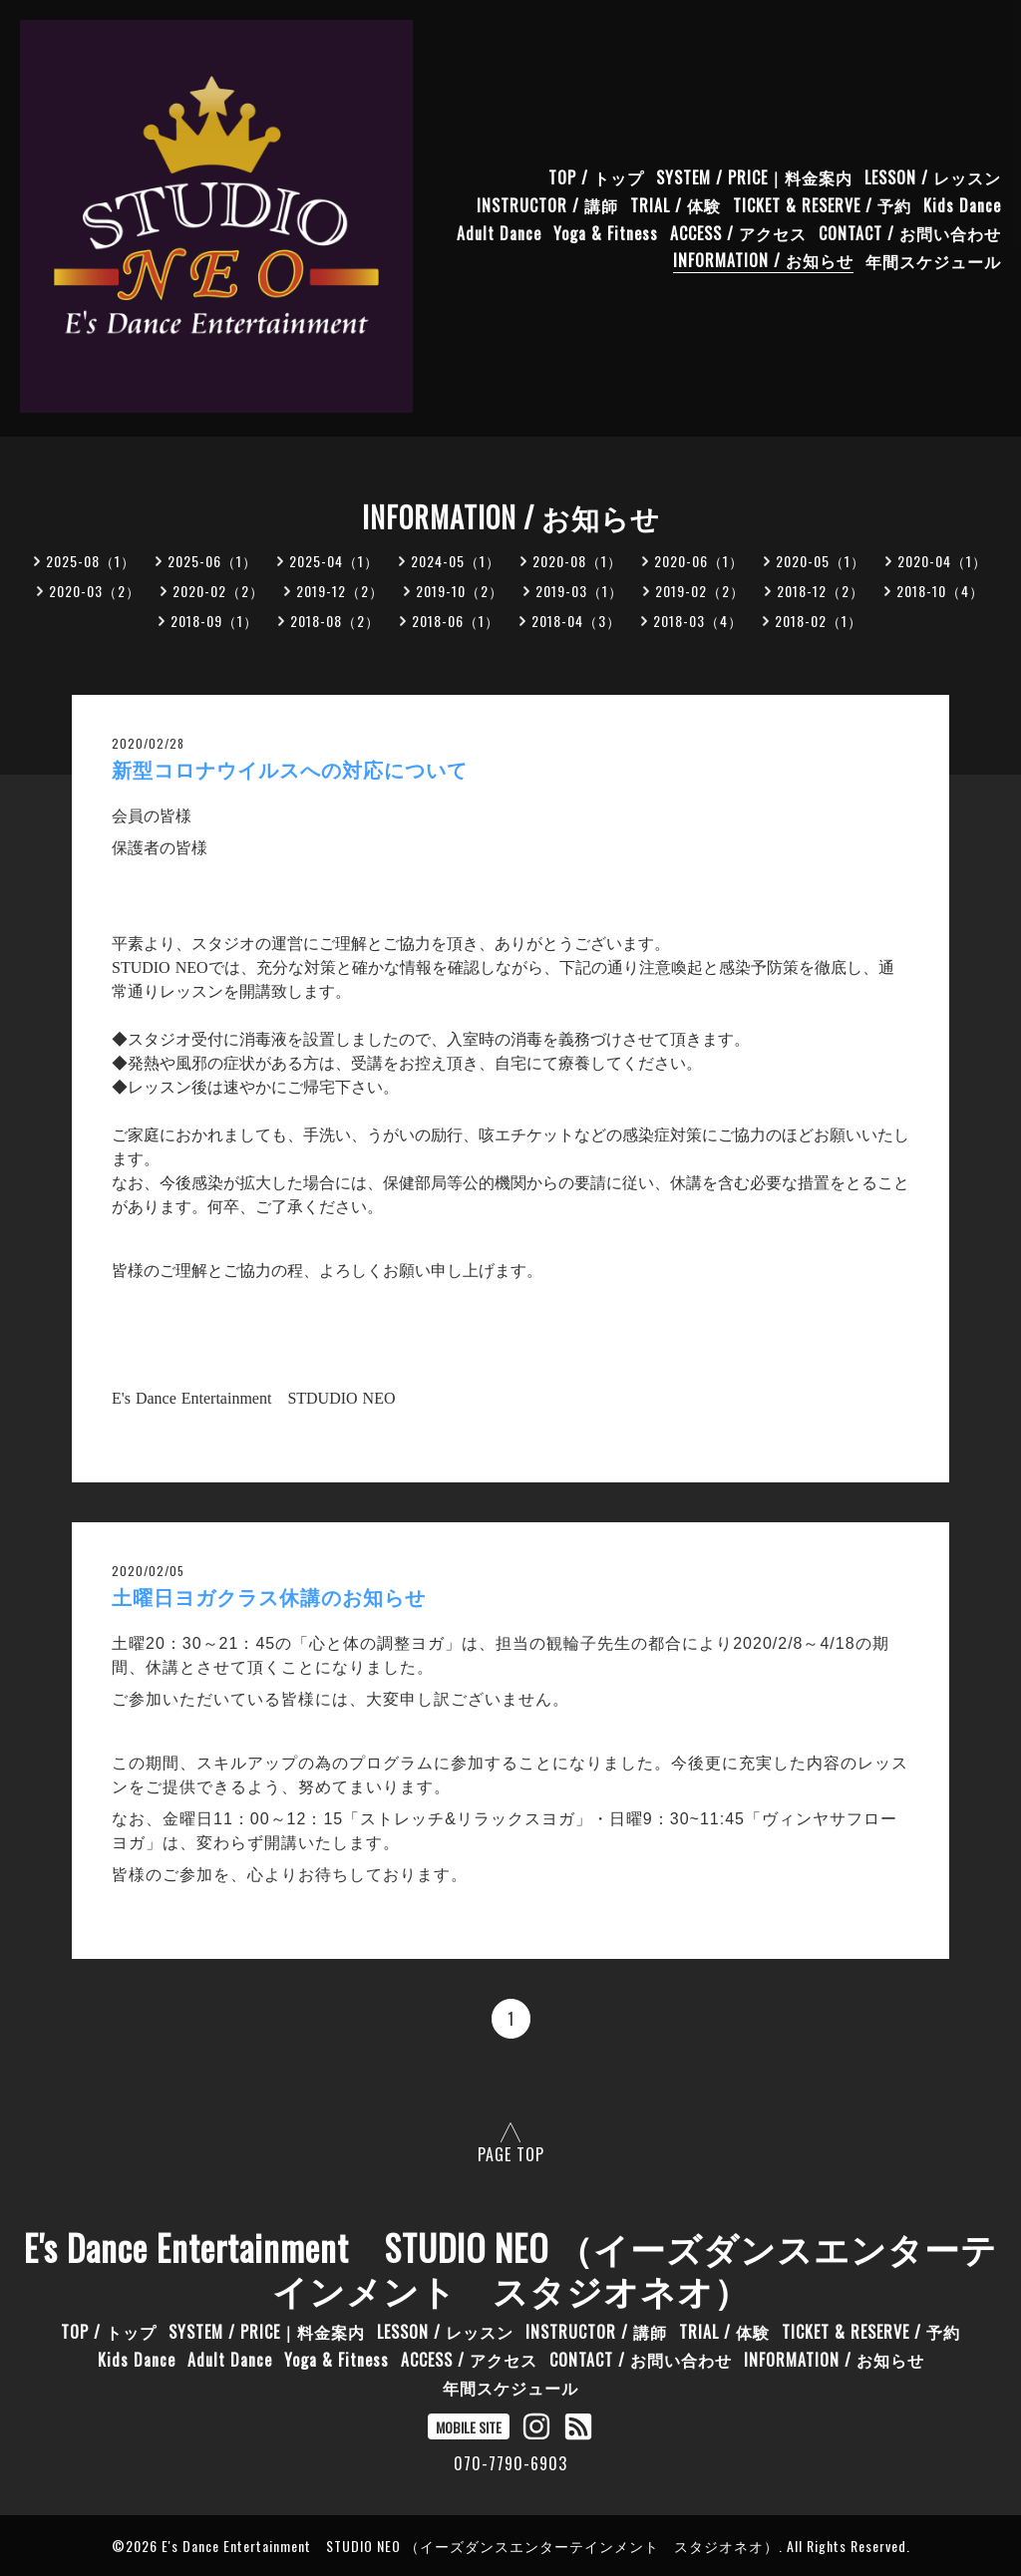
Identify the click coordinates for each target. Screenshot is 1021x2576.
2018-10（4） (940, 590)
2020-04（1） (942, 560)
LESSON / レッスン (932, 176)
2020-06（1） (699, 560)
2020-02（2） (218, 590)
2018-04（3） (576, 620)
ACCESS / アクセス (738, 232)
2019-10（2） (460, 590)
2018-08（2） (335, 620)
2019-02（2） (700, 590)
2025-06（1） (212, 560)
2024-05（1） (456, 560)
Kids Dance (962, 204)
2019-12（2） (340, 590)
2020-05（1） (820, 560)
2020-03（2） (95, 590)
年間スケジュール (933, 260)
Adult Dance (499, 232)
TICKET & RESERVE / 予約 (822, 204)
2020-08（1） (577, 560)
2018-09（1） (214, 620)
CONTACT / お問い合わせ (910, 232)
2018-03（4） (698, 620)
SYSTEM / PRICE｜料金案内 (754, 176)
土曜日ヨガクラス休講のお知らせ (269, 1598)
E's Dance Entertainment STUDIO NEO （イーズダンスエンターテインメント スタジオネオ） (510, 2268)
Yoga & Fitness (605, 232)
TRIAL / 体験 (675, 204)
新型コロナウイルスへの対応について (290, 771)
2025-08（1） (91, 560)
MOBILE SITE (469, 2426)
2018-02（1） (818, 620)
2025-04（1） (334, 560)
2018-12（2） (820, 590)
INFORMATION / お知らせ (763, 260)
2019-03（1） (579, 590)
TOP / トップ (596, 176)
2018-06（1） (456, 620)
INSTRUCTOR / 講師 (547, 204)
